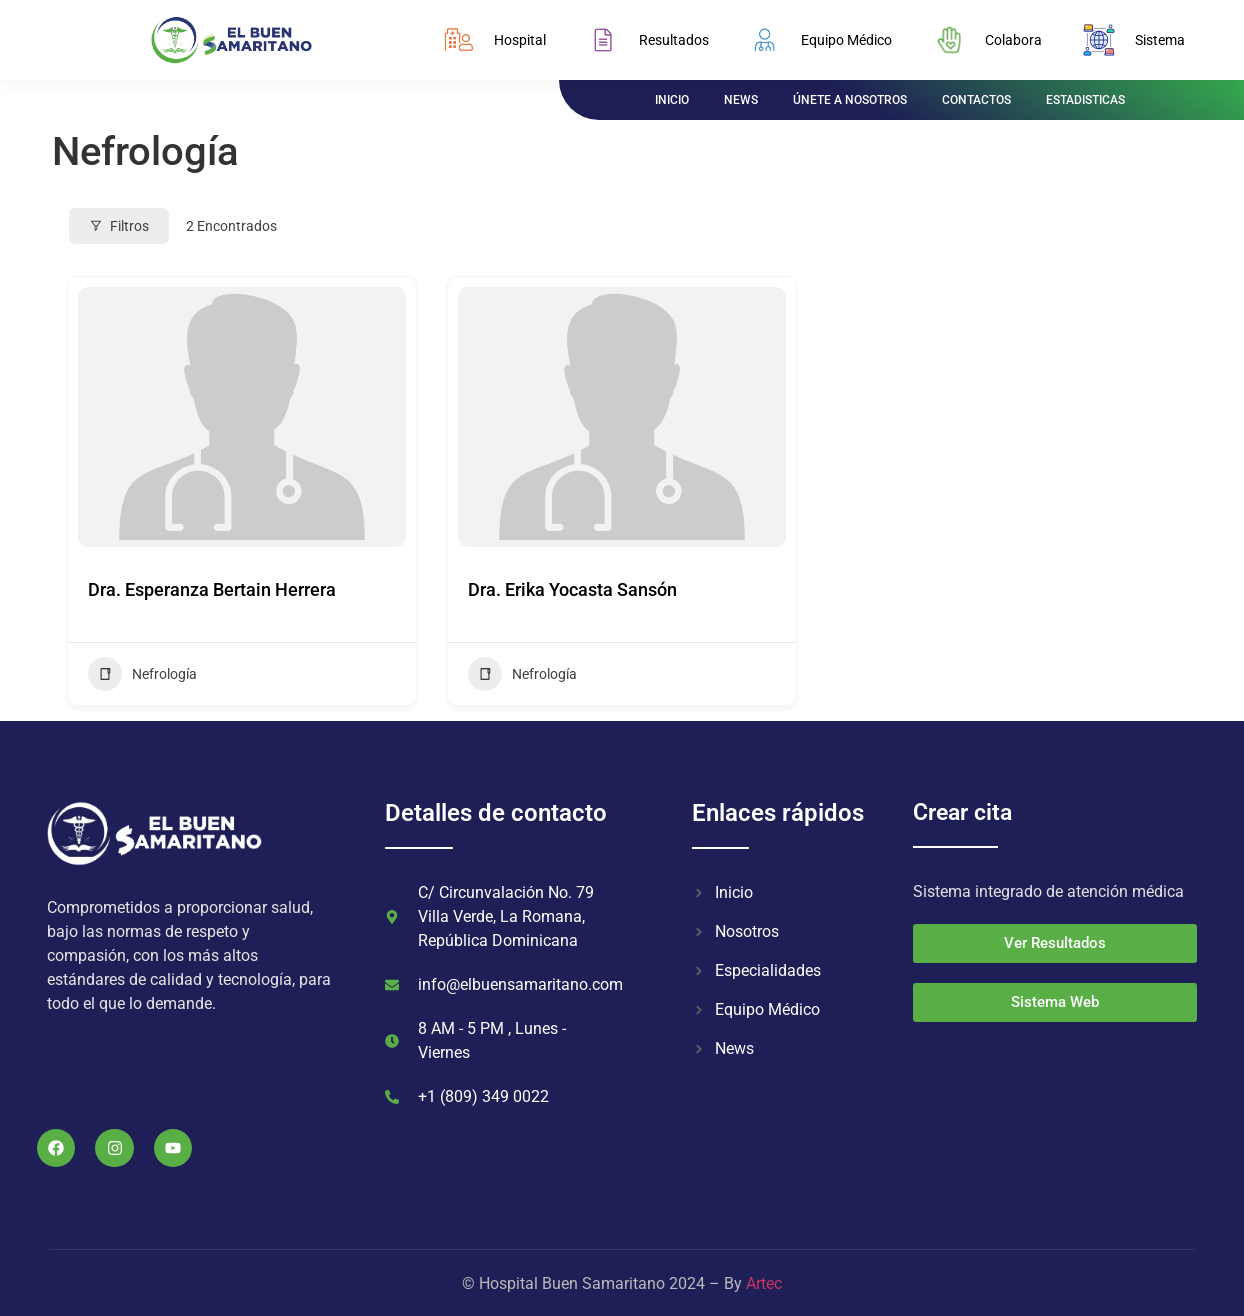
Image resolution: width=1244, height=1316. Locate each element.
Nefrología (142, 674)
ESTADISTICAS (1085, 100)
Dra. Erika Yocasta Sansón (572, 589)
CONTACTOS (976, 100)
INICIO (672, 100)
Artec (764, 1283)
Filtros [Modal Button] (119, 226)
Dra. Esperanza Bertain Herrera (212, 589)
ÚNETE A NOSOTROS (850, 100)
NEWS (741, 100)
